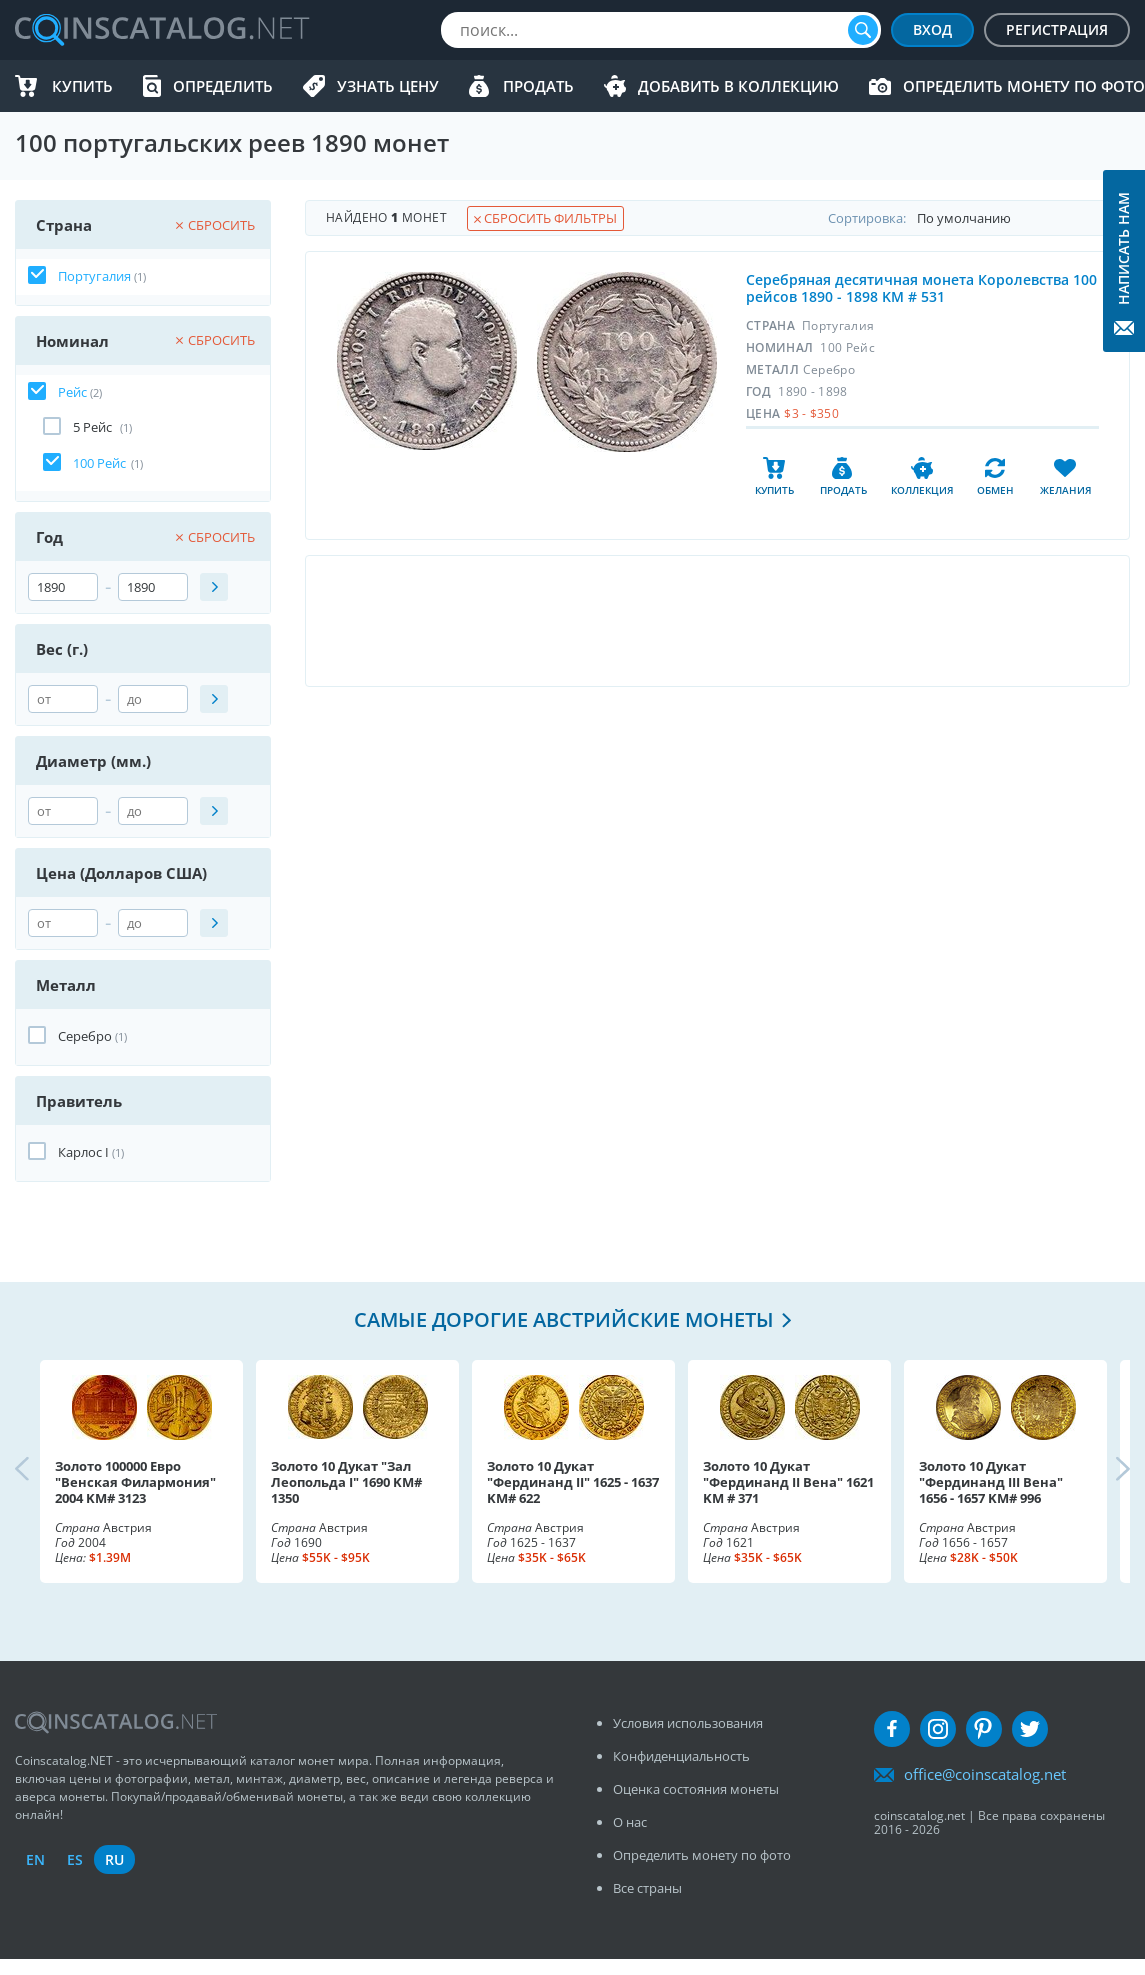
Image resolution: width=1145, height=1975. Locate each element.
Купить (82, 86)
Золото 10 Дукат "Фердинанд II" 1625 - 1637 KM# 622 (573, 1482)
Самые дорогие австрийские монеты (564, 1319)
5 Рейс (94, 427)
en (35, 1859)
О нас (630, 1822)
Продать (538, 86)
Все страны (647, 1888)
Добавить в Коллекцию (738, 86)
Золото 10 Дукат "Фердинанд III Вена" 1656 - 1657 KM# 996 (991, 1482)
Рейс (72, 392)
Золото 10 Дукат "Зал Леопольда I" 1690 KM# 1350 (346, 1482)
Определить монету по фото (1024, 86)
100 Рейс (99, 463)
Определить (223, 86)
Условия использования (688, 1723)
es (75, 1859)
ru (114, 1859)
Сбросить (215, 225)
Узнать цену (388, 86)
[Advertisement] (717, 621)
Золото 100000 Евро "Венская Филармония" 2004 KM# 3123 (135, 1482)
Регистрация (1057, 29)
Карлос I (83, 1152)
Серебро (85, 1036)
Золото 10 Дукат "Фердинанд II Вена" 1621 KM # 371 (788, 1482)
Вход (932, 29)
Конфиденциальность (681, 1756)
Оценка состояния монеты (696, 1789)
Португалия (94, 276)
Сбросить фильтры (545, 218)
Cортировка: (978, 218)
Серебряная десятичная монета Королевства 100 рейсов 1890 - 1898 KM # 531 (921, 288)
